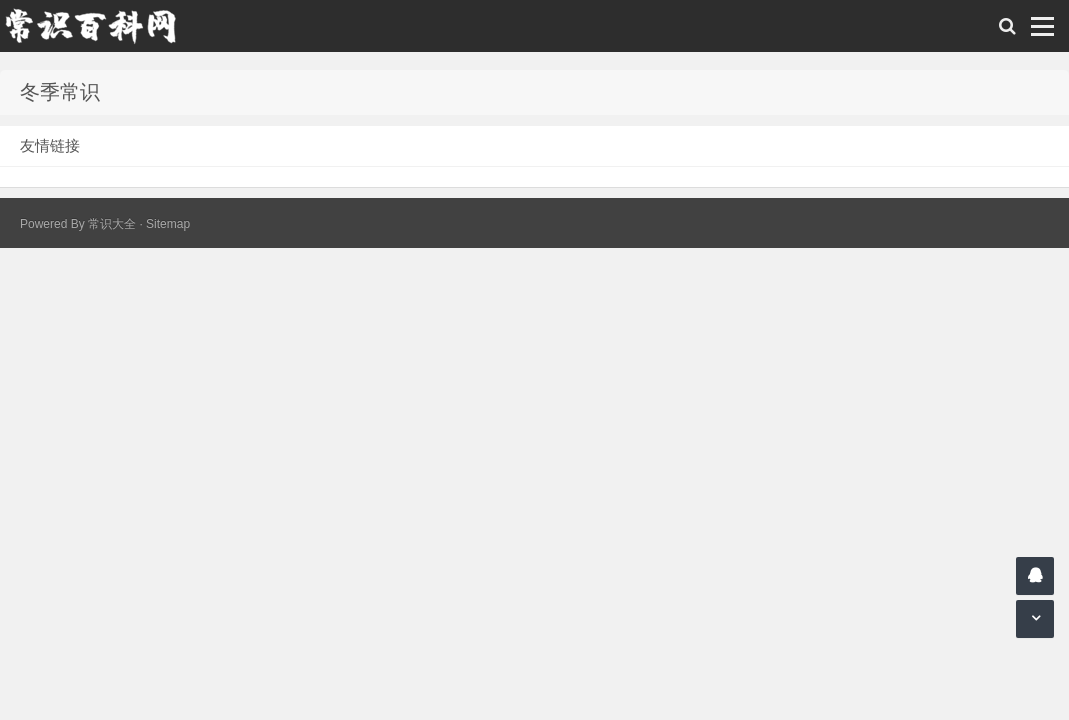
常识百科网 (100, 26)
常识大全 (112, 224)
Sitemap (168, 224)
